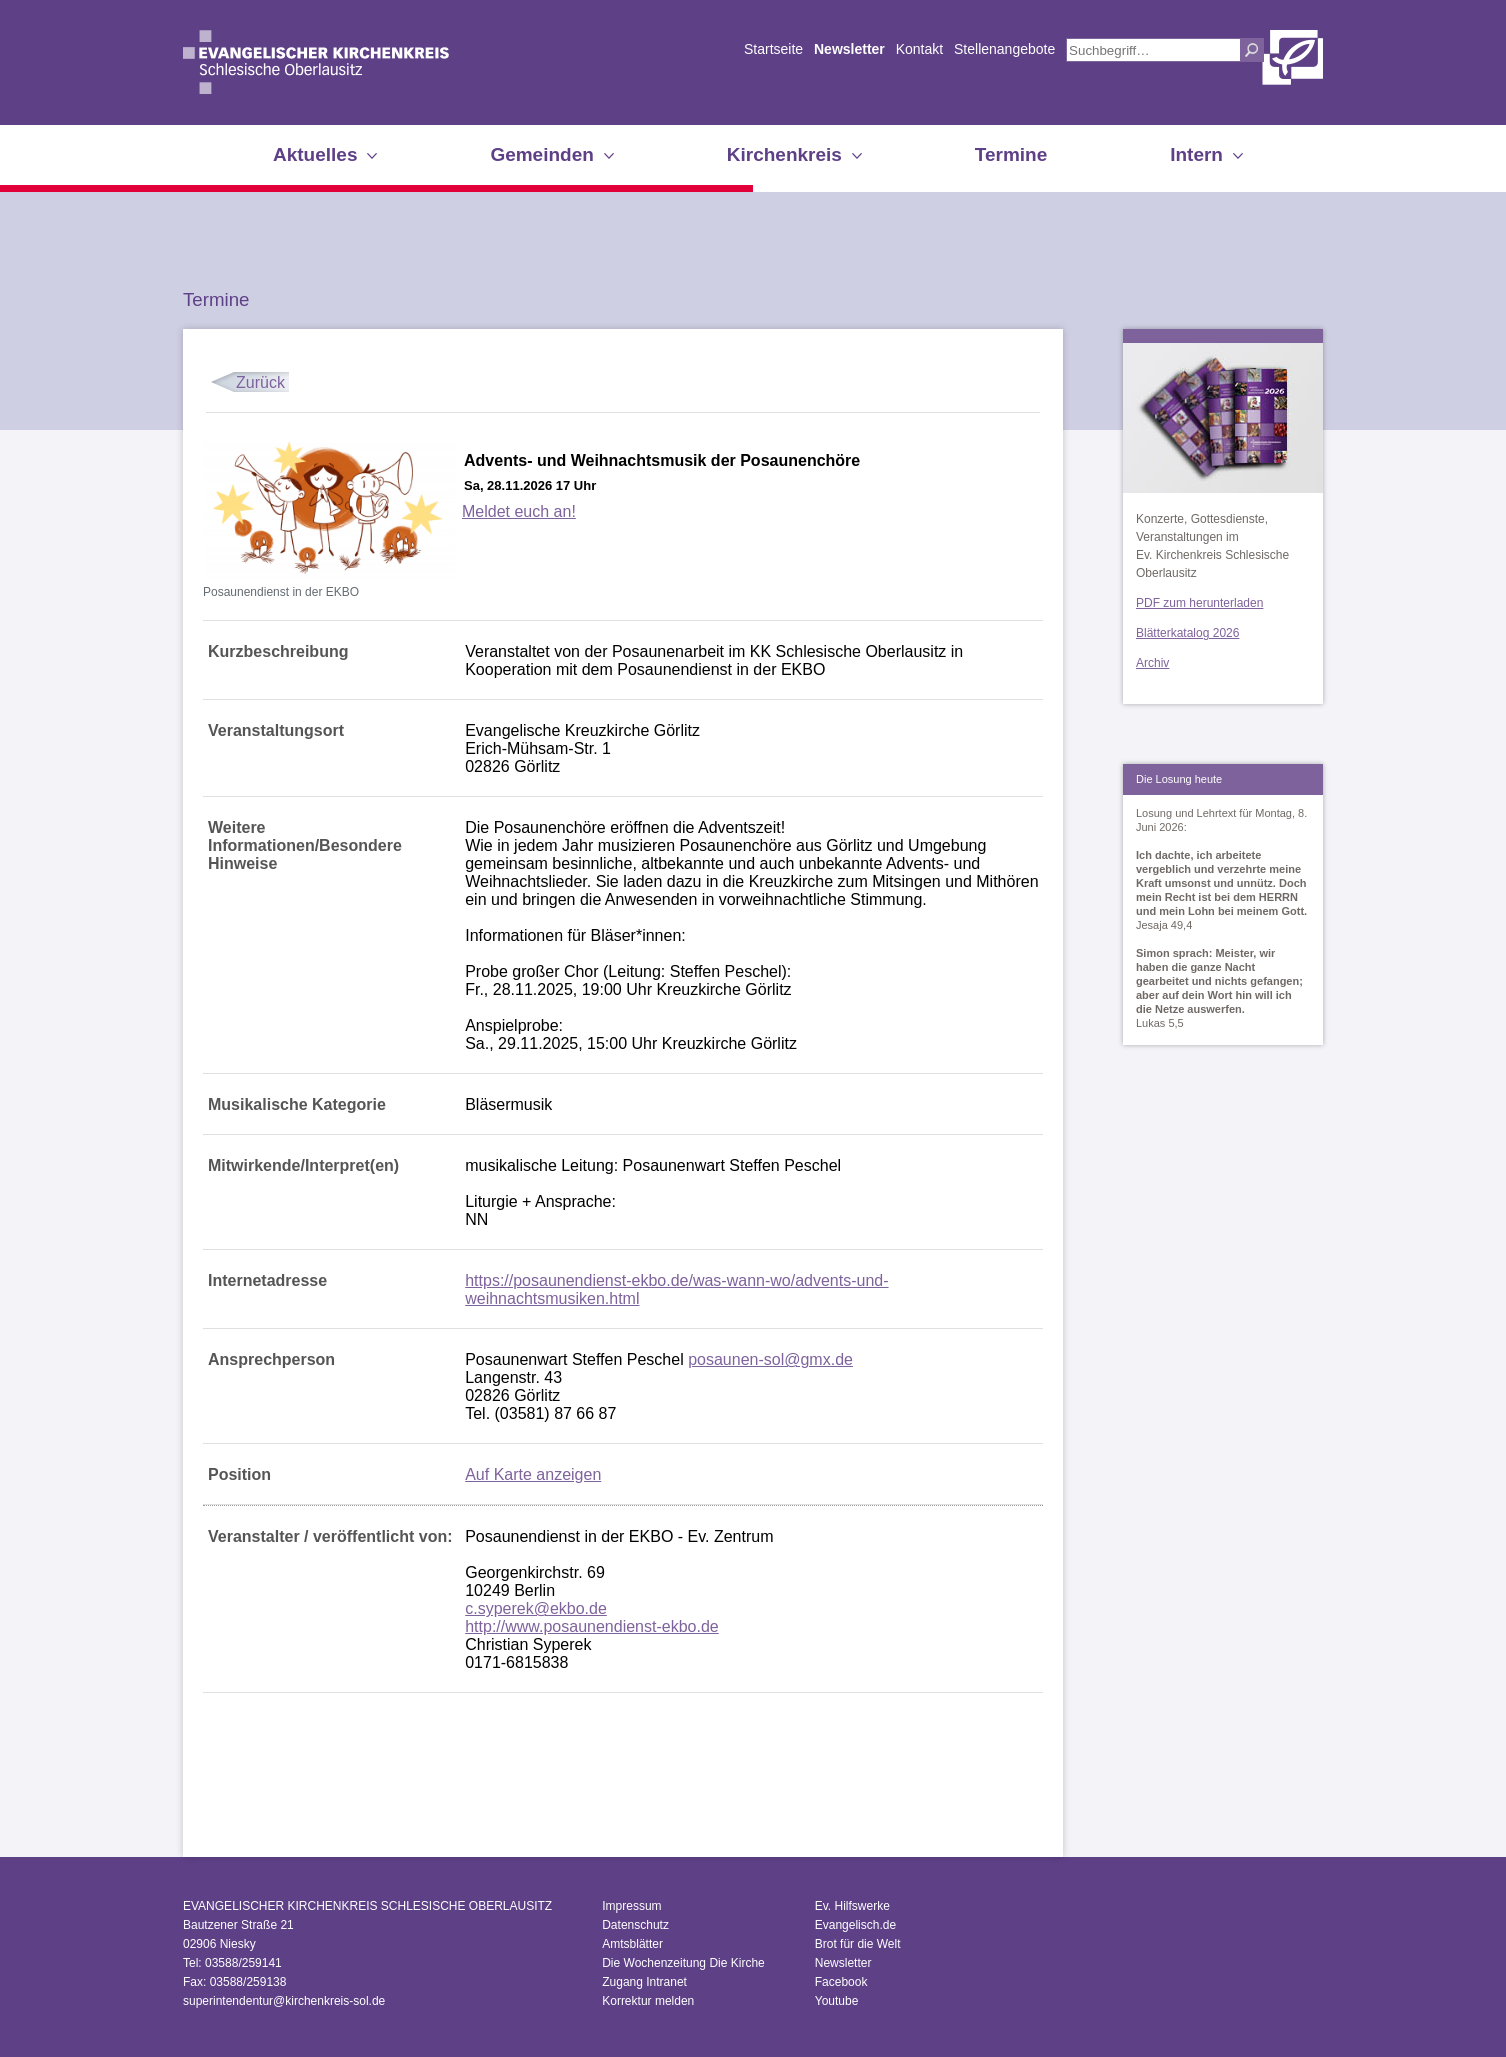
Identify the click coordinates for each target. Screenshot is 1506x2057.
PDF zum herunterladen (1199, 603)
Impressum (631, 1906)
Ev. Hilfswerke (852, 1906)
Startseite (773, 49)
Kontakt (919, 49)
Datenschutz (635, 1925)
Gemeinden (541, 154)
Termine (1011, 154)
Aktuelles (315, 154)
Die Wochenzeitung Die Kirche (683, 1963)
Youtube (837, 2001)
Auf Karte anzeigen (533, 1474)
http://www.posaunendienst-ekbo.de (592, 1626)
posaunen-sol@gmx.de (770, 1359)
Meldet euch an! (519, 511)
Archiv (1152, 663)
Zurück (260, 382)
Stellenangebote (1004, 49)
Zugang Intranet (644, 1982)
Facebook (841, 1982)
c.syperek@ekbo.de (536, 1608)
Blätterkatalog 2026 (1187, 633)
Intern (1196, 154)
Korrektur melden (648, 2001)
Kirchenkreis (784, 154)
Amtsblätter (632, 1944)
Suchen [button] (1252, 50)
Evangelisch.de (855, 1925)
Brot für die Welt (858, 1944)
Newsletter (849, 49)
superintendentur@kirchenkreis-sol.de (284, 2001)
